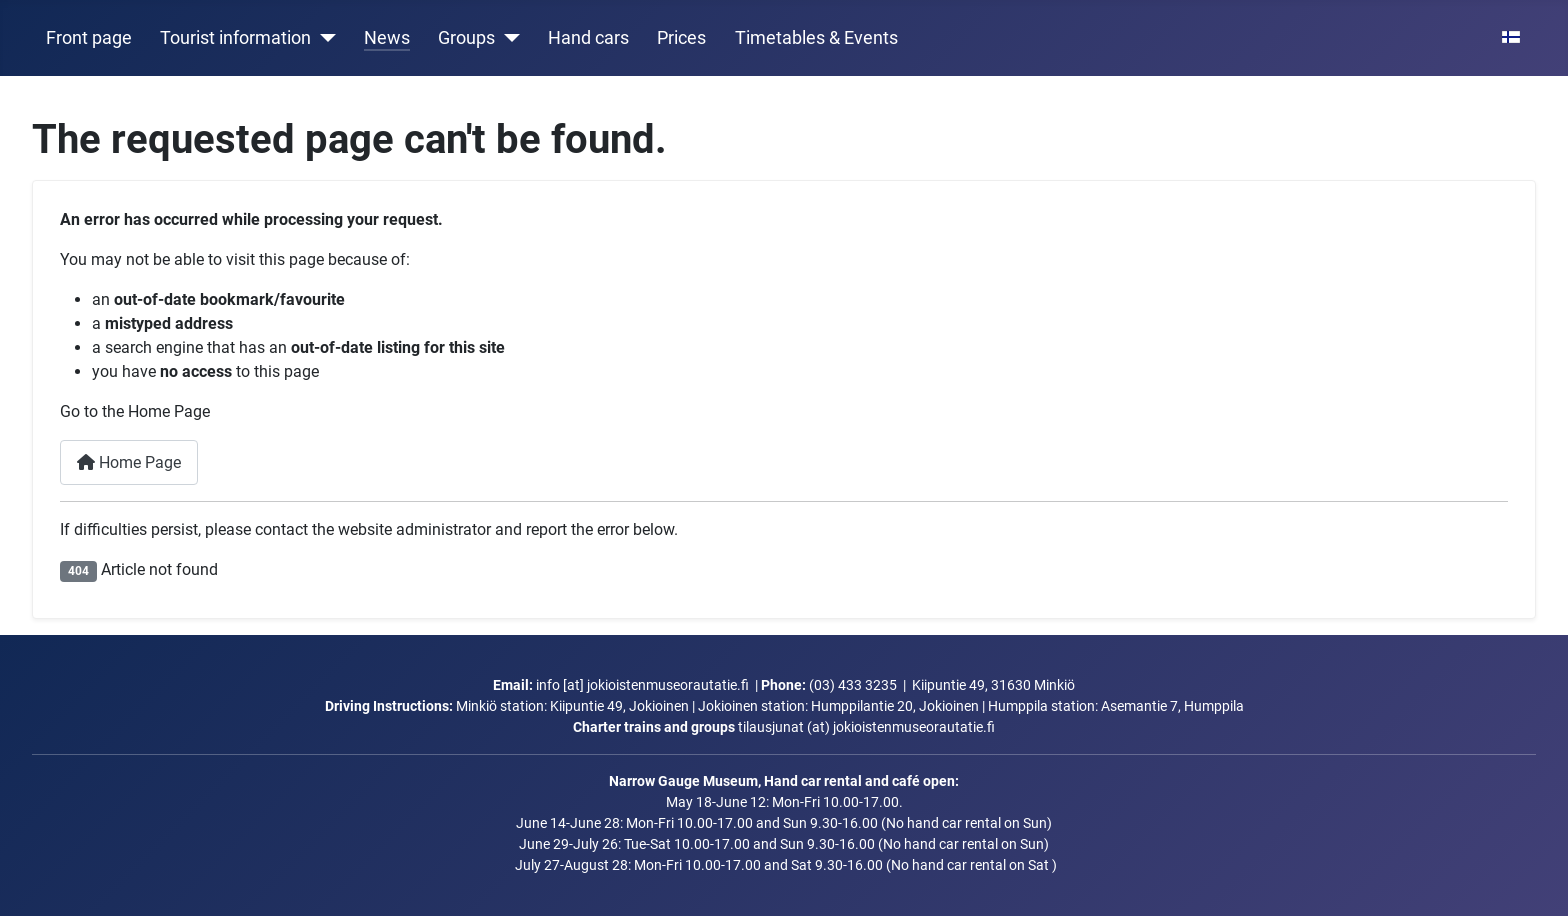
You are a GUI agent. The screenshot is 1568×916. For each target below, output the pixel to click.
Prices (681, 38)
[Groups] (507, 38)
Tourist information (235, 38)
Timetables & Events (816, 38)
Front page (89, 38)
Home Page (129, 462)
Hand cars (588, 38)
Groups (466, 38)
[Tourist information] (323, 38)
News (387, 38)
